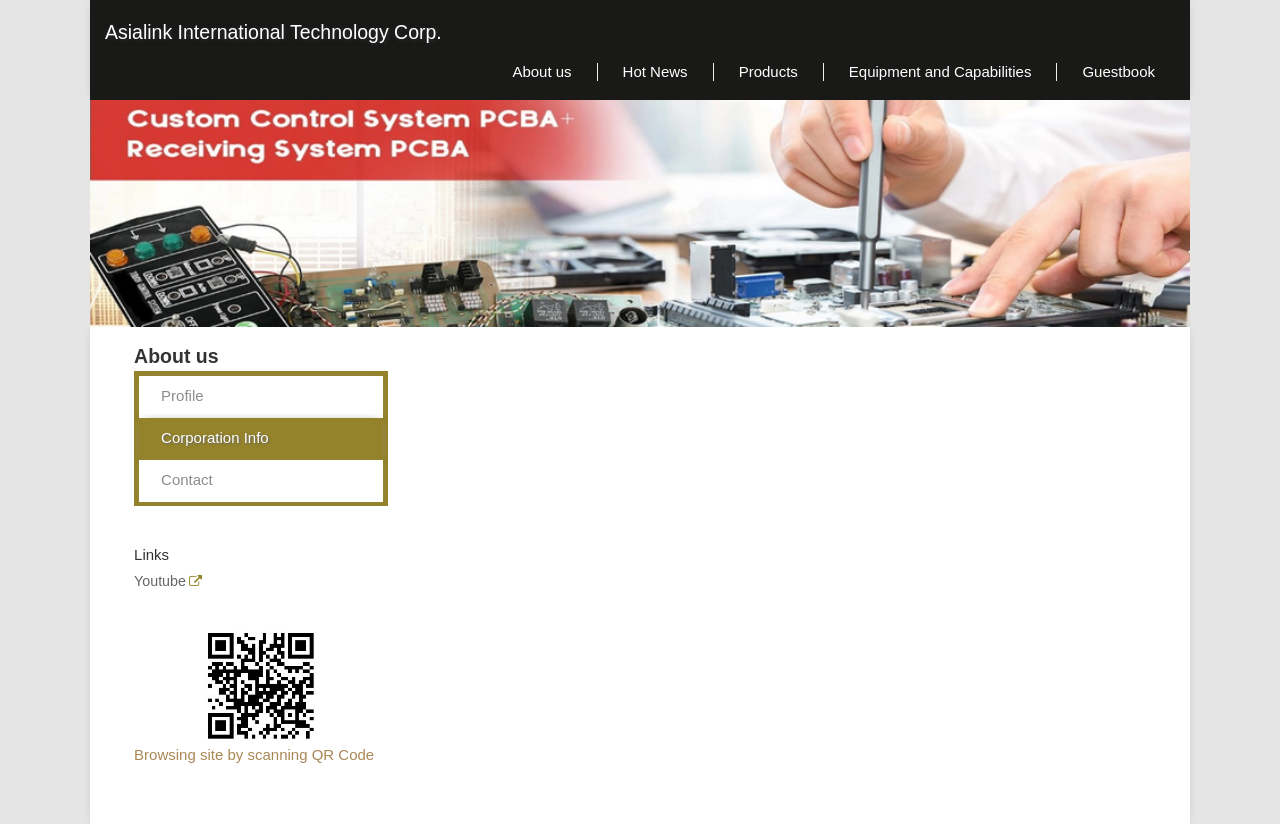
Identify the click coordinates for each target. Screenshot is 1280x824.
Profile (182, 395)
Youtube (160, 581)
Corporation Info (215, 437)
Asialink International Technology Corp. (273, 32)
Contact (187, 479)
